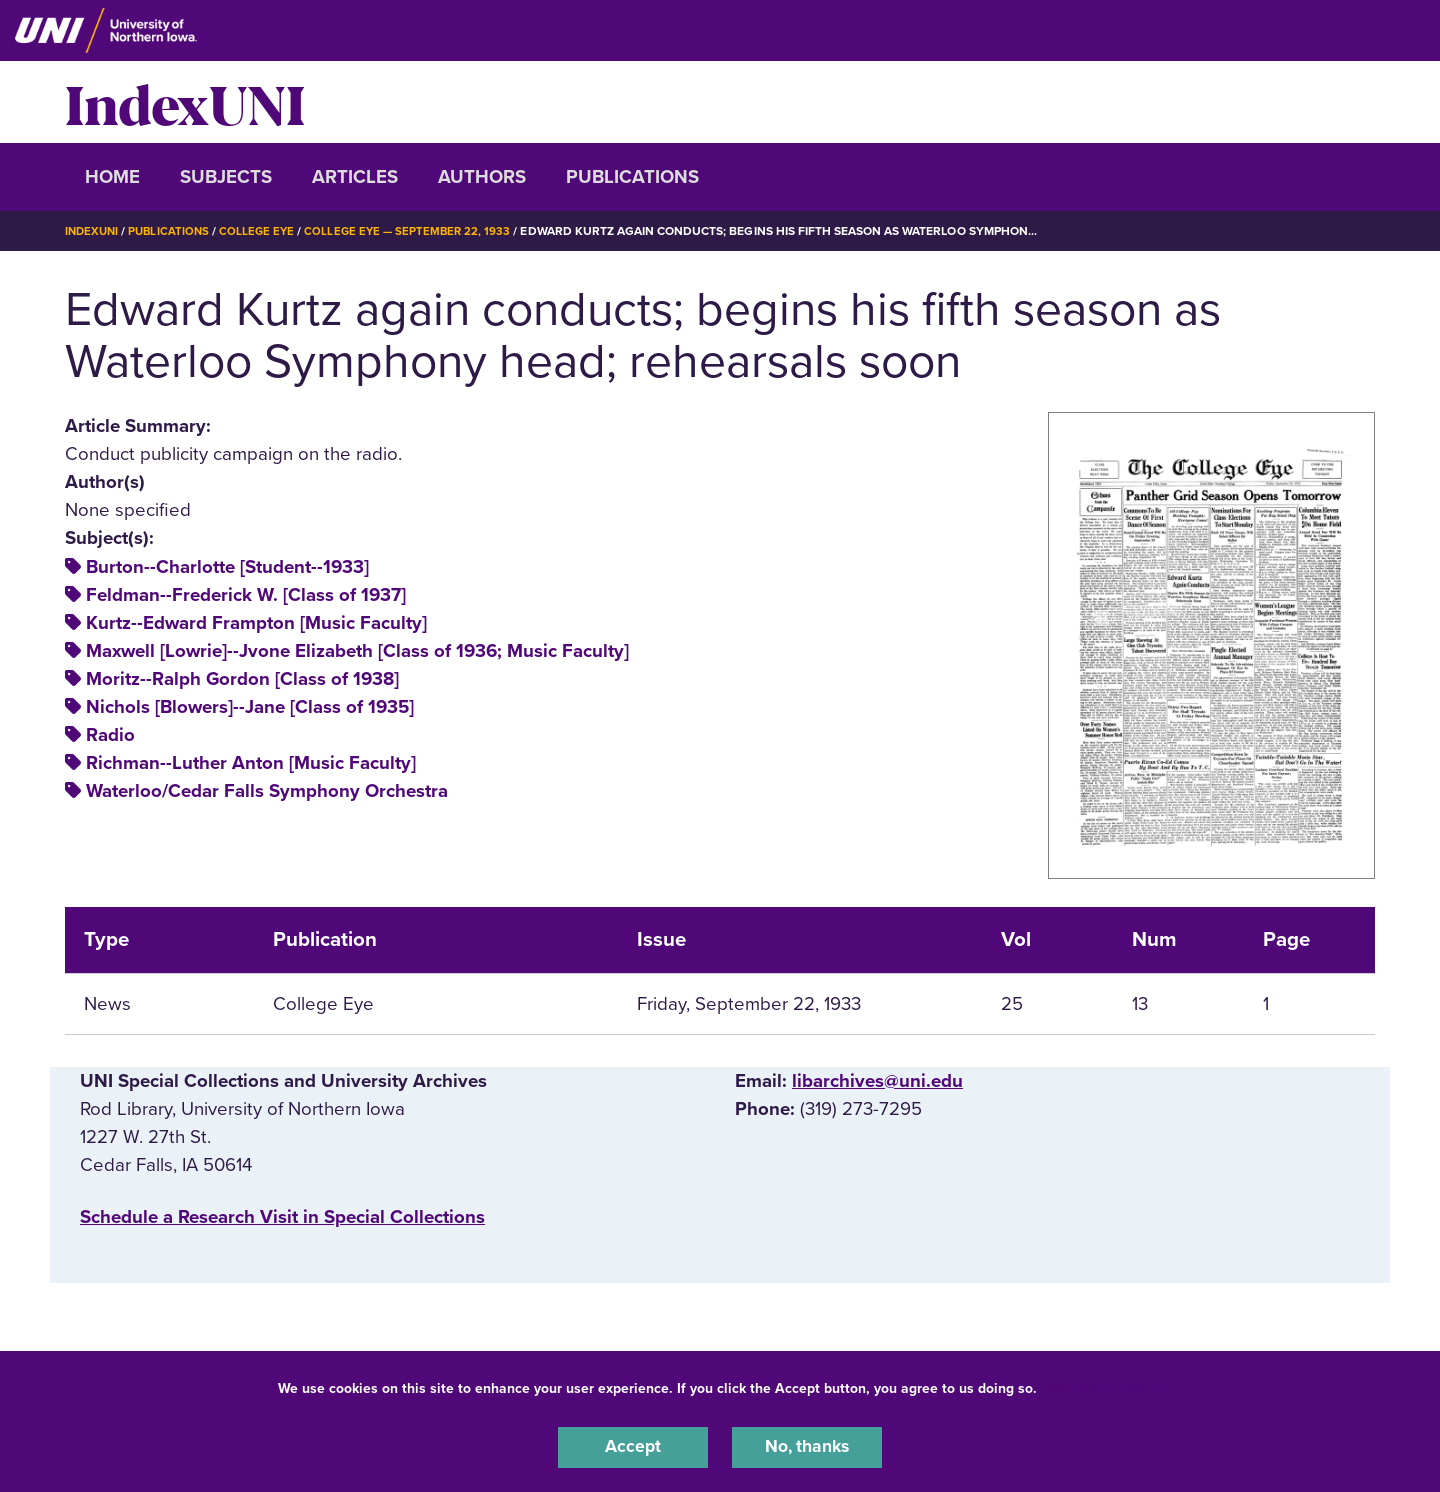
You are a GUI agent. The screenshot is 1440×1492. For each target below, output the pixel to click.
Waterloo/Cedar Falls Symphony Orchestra (267, 791)
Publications (632, 177)
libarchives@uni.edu (877, 1080)
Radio (110, 735)
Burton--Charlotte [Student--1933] (227, 566)
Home (112, 177)
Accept (633, 1446)
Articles (355, 177)
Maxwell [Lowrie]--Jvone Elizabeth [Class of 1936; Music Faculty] (357, 651)
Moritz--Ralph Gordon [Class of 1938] (242, 679)
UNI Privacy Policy (1104, 1385)
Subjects (226, 177)
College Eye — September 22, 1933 (418, 231)
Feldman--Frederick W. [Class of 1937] (246, 594)
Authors (482, 177)
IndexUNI (185, 102)
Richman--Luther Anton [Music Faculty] (251, 763)
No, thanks (807, 1446)
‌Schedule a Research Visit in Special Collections (282, 1217)
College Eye (264, 231)
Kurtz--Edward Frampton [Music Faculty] (256, 622)
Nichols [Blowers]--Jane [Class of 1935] (250, 707)
